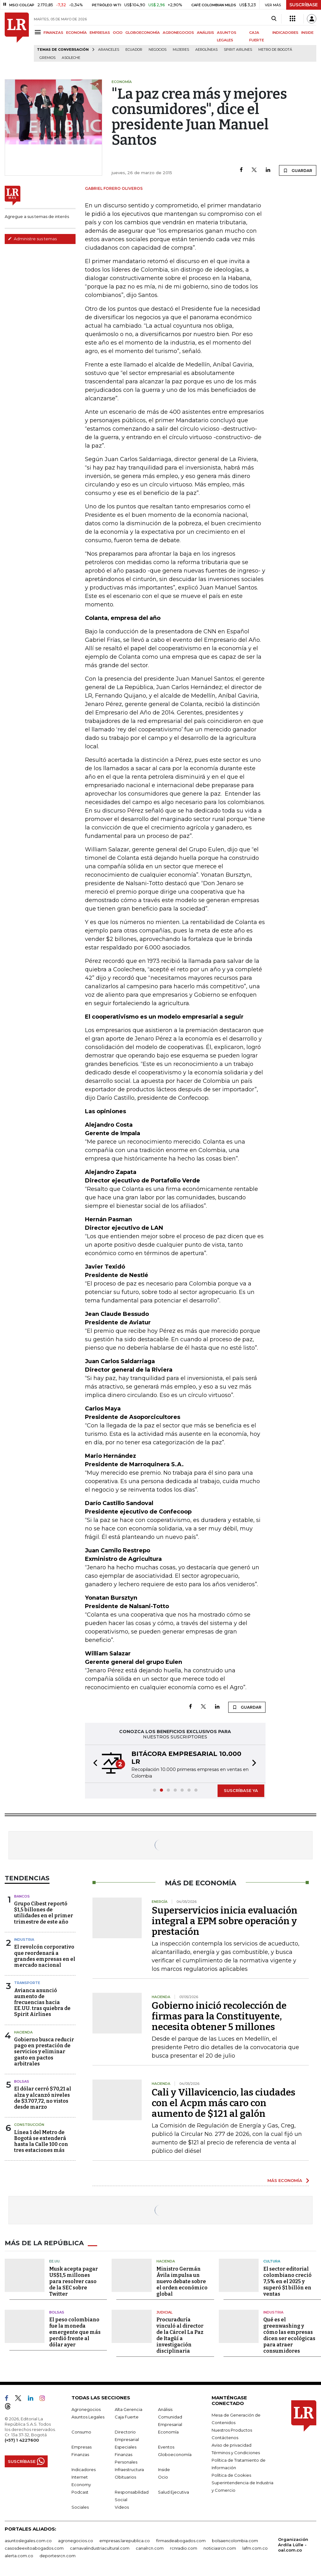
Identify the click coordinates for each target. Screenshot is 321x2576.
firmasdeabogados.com (181, 2540)
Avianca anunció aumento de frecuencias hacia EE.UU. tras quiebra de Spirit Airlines (42, 2002)
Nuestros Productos (232, 2430)
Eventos (166, 2446)
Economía (168, 2431)
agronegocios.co (75, 2540)
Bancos (22, 1896)
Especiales (125, 2446)
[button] (93, 1764)
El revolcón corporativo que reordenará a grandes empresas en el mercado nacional (44, 1956)
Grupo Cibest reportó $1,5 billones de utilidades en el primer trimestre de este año (43, 1913)
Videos (122, 2507)
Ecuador (133, 50)
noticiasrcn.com (219, 2548)
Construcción (29, 2124)
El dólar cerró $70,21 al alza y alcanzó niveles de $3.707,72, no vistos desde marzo (42, 2098)
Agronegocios (86, 2409)
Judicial (164, 2312)
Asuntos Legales (87, 2416)
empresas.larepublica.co (124, 2540)
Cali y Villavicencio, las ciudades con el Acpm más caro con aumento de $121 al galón (223, 2103)
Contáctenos (225, 2437)
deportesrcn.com (57, 2555)
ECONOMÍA (76, 32)
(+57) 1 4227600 (22, 2440)
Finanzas (80, 2454)
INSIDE (307, 32)
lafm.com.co (255, 2548)
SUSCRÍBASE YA (241, 1790)
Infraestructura (129, 2469)
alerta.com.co (19, 2555)
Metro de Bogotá (275, 50)
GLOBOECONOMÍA (142, 32)
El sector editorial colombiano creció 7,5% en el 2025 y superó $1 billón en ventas (287, 2281)
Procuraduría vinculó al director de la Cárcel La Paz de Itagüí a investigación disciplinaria (179, 2335)
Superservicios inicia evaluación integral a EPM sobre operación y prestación (224, 1921)
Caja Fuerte (127, 2416)
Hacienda (23, 2032)
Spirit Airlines (238, 50)
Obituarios (125, 2477)
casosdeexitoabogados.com (34, 2548)
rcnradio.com (183, 2548)
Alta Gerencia (128, 2409)
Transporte (27, 1983)
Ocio (163, 2477)
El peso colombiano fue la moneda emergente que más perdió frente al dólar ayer (75, 2332)
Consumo (81, 2431)
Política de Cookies (231, 2475)
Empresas (81, 2446)
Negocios (157, 50)
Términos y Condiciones (236, 2452)
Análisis (165, 2409)
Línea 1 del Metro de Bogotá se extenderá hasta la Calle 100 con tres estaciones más (41, 2141)
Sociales (80, 2507)
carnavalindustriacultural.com (99, 2548)
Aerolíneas (206, 50)
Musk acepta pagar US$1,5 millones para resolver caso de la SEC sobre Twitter (73, 2281)
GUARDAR (297, 170)
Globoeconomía (175, 2454)
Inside (164, 2469)
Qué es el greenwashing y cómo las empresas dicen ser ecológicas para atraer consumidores (289, 2335)
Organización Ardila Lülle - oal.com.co (293, 2545)
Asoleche (71, 58)
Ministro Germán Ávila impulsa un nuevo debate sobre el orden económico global (182, 2281)
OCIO (118, 32)
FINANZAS (53, 32)
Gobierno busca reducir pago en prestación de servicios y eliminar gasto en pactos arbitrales (44, 2052)
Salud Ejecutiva (173, 2492)
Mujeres (181, 50)
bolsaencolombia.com (235, 2540)
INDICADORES (285, 32)
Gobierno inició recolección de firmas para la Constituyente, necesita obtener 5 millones (219, 2016)
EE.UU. (55, 2261)
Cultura (271, 2261)
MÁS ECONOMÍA (284, 2180)
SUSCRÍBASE (303, 5)
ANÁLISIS (205, 32)
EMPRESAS (100, 32)
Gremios (47, 58)
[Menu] (39, 32)
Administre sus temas (32, 238)
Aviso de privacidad (231, 2445)
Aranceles (108, 50)
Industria (24, 1939)
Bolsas (21, 2081)
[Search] (274, 19)
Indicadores (83, 2469)
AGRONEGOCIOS (178, 32)
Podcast (79, 2492)
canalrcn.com (150, 2548)
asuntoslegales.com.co (28, 2540)
